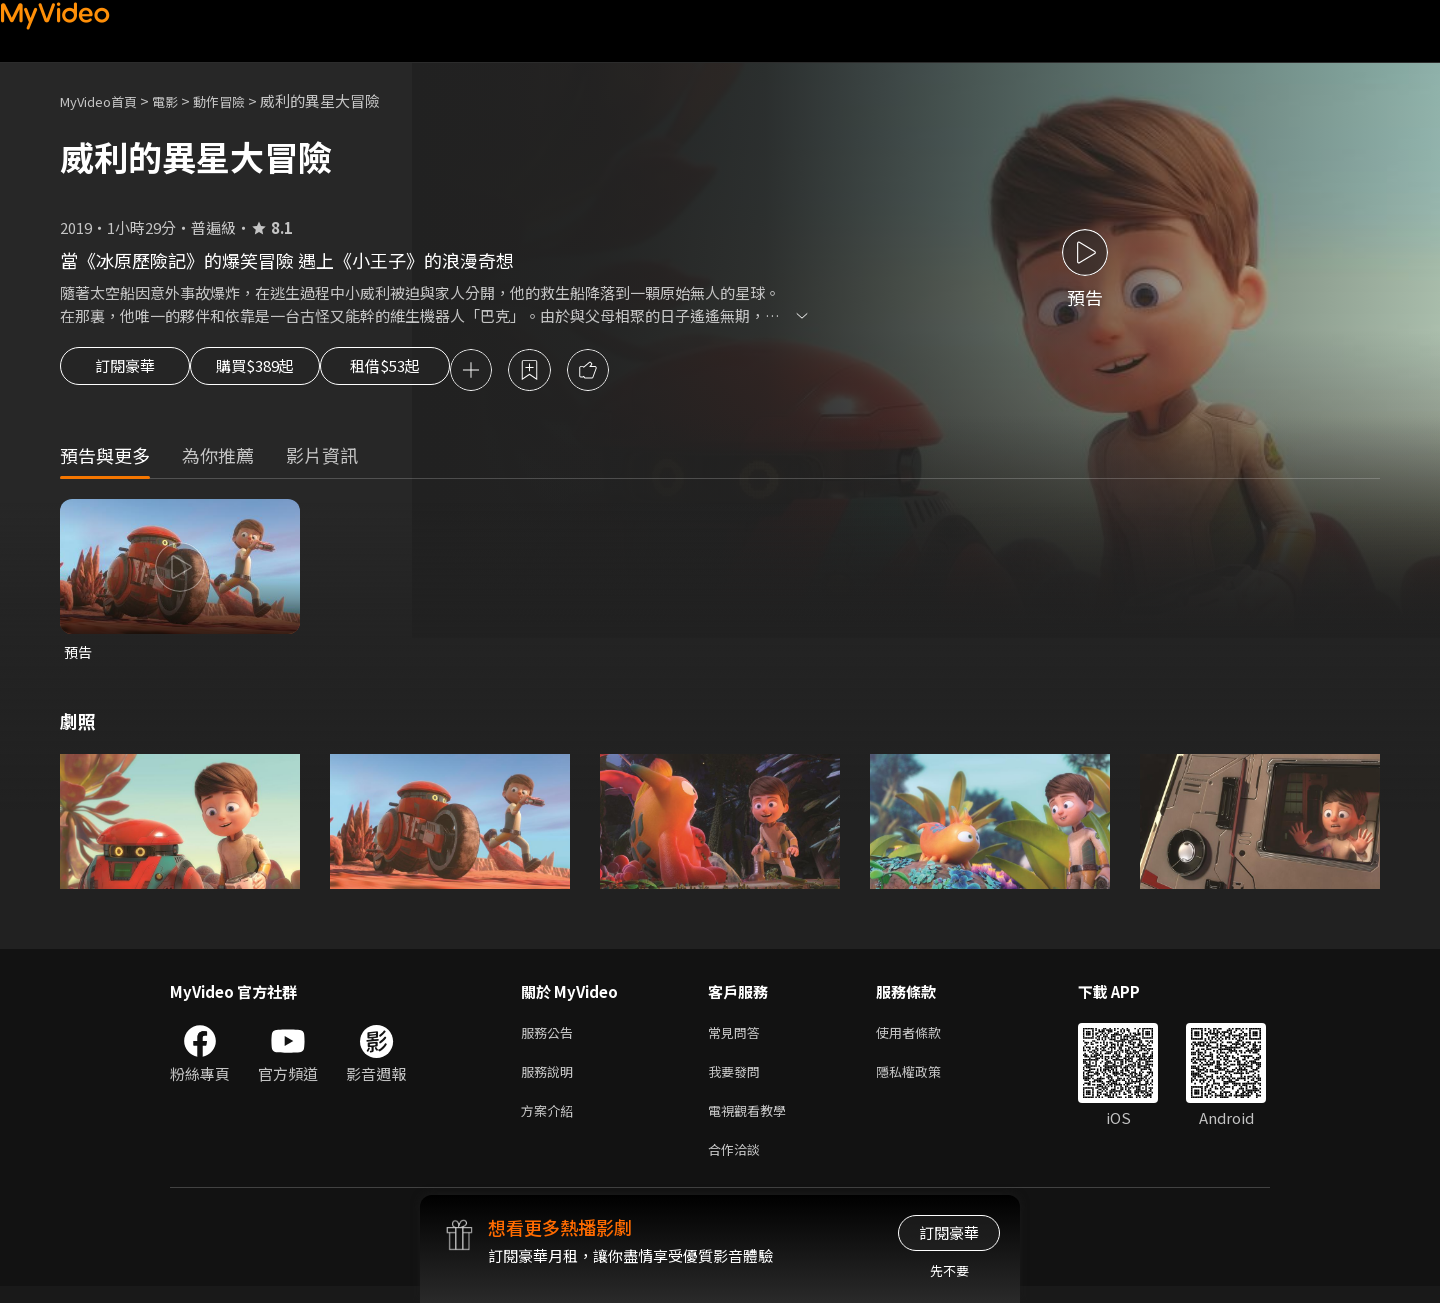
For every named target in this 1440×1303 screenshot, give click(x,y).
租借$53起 (433, 372)
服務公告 (551, 1038)
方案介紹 (551, 1122)
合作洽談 (738, 1164)
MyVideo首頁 (105, 100)
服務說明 (551, 1080)
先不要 (949, 1270)
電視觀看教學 (753, 1122)
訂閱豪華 (125, 372)
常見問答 (738, 1038)
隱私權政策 (925, 1080)
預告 (79, 655)
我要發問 (738, 1080)
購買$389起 (278, 372)
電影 (181, 100)
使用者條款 (925, 1038)
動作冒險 (241, 100)
